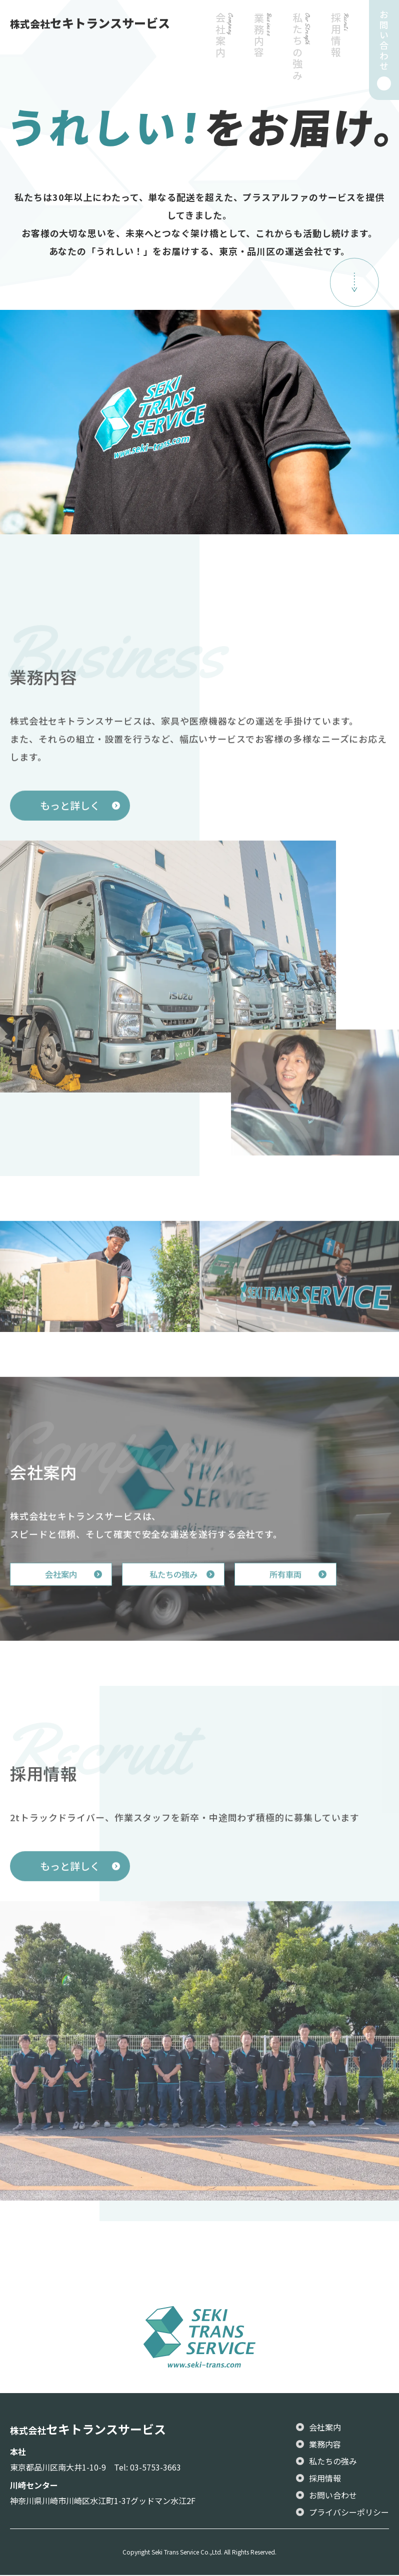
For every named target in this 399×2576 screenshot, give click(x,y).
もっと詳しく (70, 839)
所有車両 (305, 1608)
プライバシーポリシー (349, 2513)
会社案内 (223, 56)
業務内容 (262, 56)
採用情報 (338, 56)
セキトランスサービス (90, 22)
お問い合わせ (333, 2496)
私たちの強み (300, 56)
